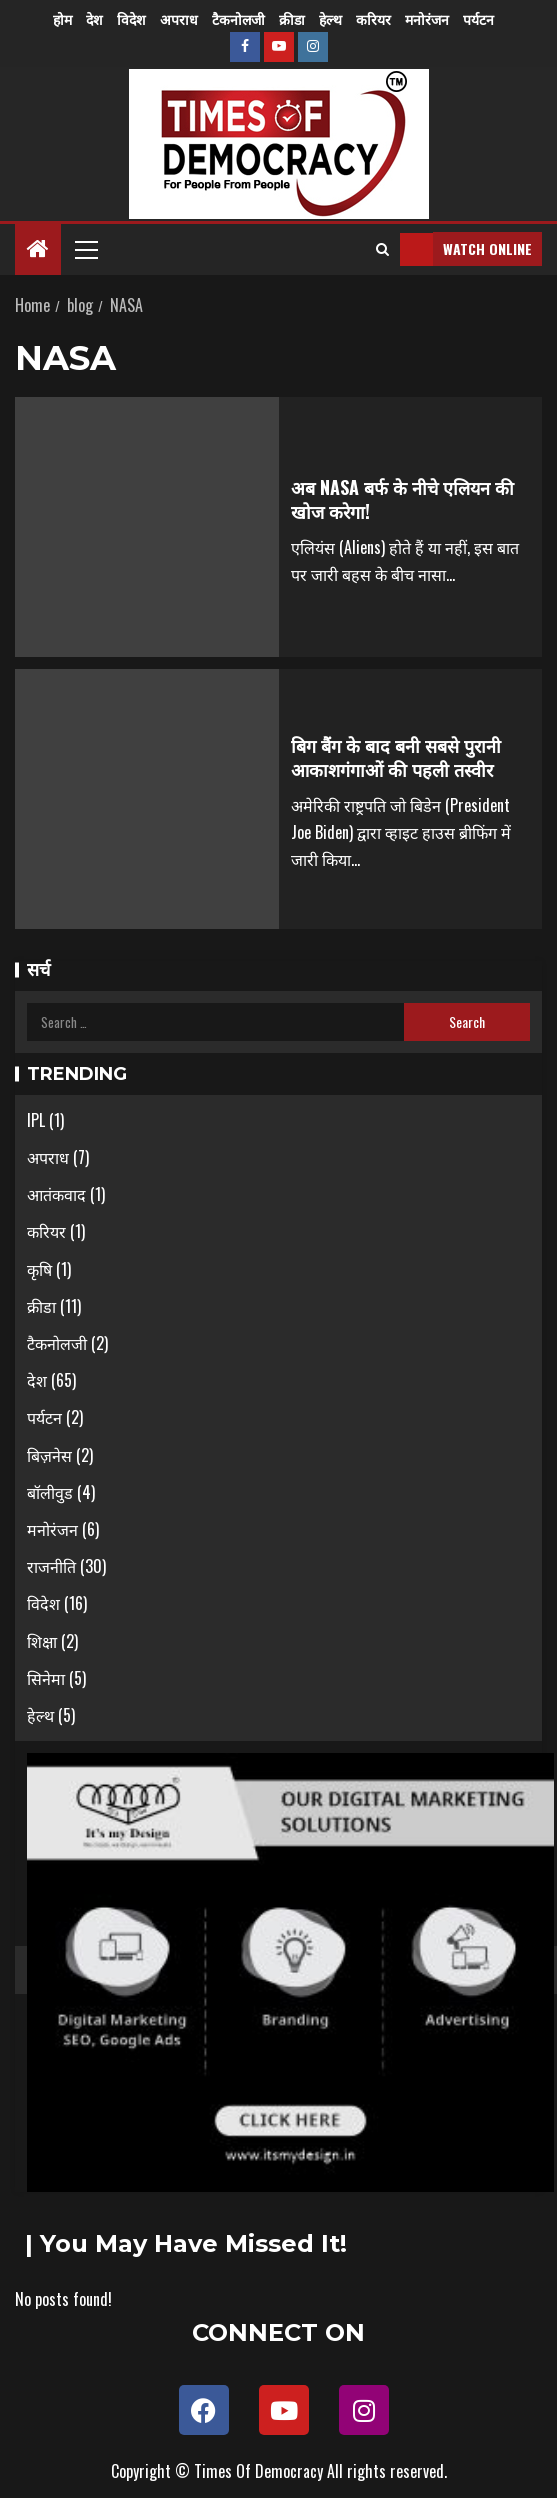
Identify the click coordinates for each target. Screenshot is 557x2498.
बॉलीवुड (50, 1492)
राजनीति (51, 1566)
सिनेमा (46, 1678)
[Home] (38, 248)
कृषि (39, 1269)
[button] (85, 249)
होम (62, 18)
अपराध (179, 18)
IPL (36, 1120)
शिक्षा (42, 1641)
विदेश (131, 18)
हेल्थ (330, 18)
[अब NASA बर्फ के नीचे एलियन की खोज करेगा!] (147, 527)
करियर (373, 18)
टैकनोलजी (238, 18)
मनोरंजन (427, 18)
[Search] (382, 249)
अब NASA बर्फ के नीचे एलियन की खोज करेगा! (402, 499)
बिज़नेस (49, 1455)
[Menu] (85, 249)
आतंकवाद (56, 1194)
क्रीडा (292, 18)
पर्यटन (478, 18)
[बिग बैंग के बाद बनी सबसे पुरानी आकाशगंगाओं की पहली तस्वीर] (147, 799)
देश (94, 18)
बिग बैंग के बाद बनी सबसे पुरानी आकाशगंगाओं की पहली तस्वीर (396, 757)
